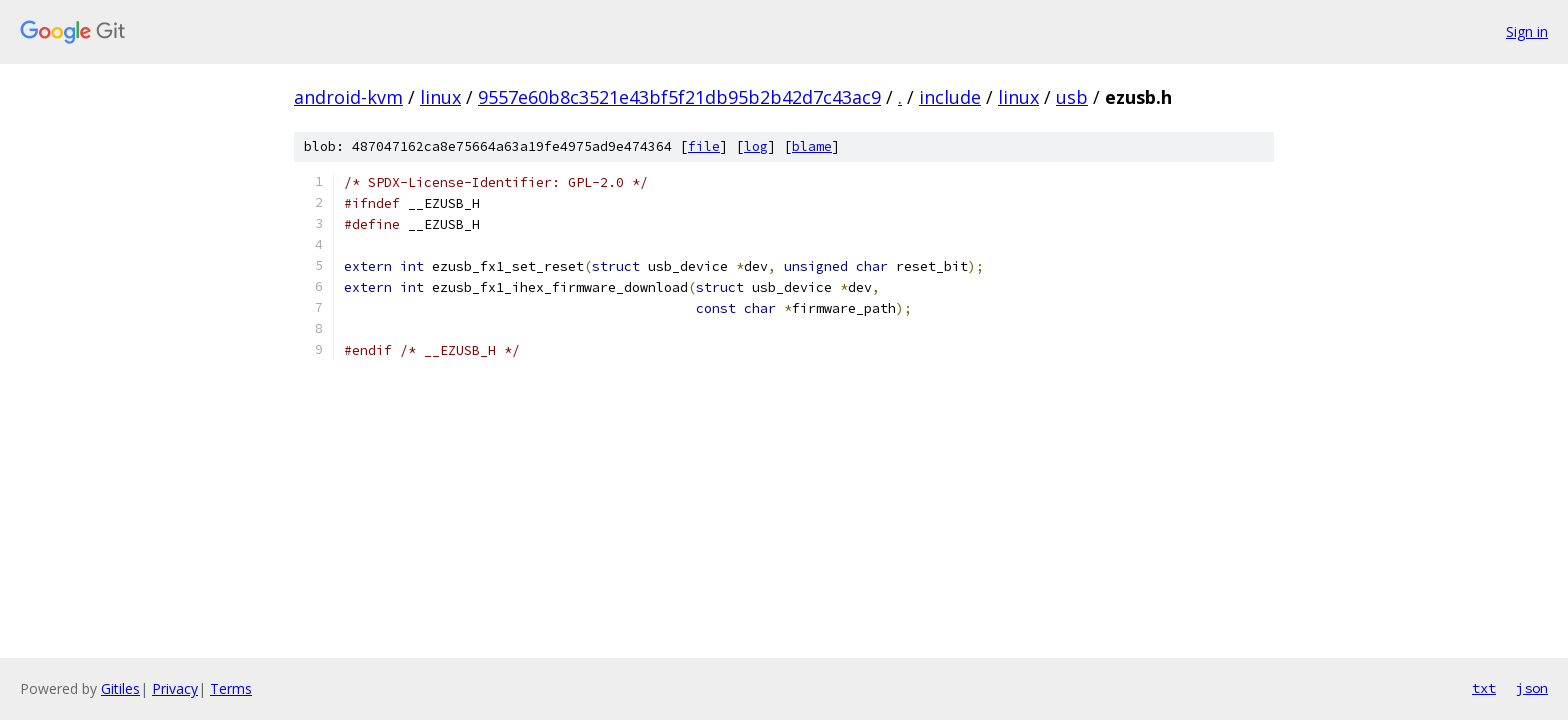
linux (440, 97)
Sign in (1527, 31)
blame (812, 146)
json (1532, 688)
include (950, 97)
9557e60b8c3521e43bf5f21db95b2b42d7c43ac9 (679, 97)
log (756, 146)
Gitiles (120, 688)
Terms (231, 688)
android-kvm (348, 97)
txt (1484, 688)
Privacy (175, 688)
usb (1072, 97)
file (704, 146)
